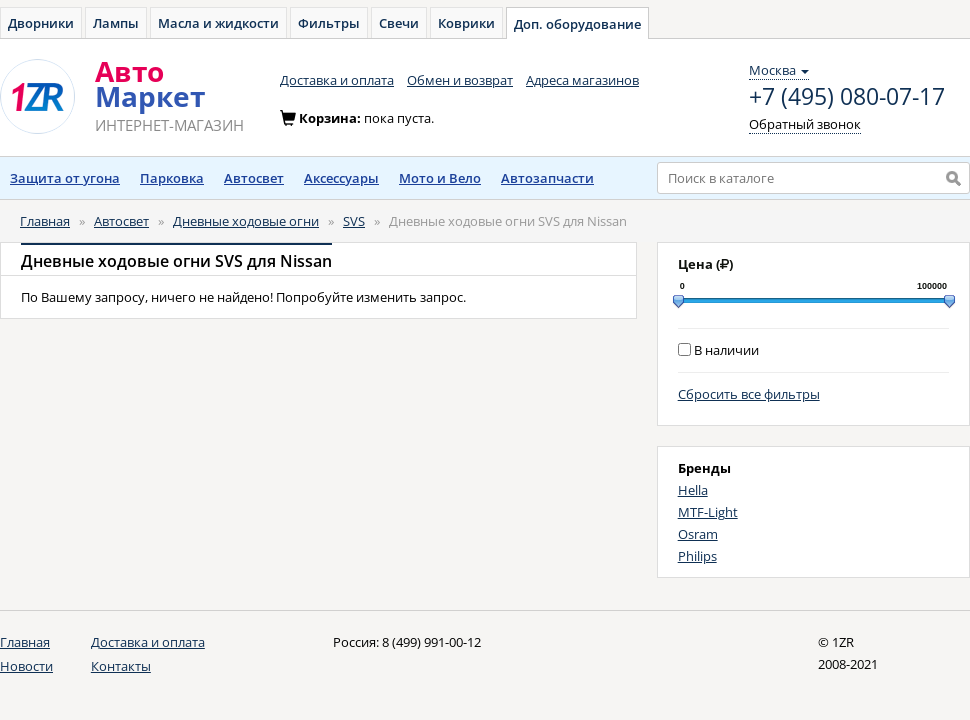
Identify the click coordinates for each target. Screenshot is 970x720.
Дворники (41, 23)
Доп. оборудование (577, 24)
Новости (26, 666)
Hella (693, 490)
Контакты (121, 666)
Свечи (399, 23)
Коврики (466, 23)
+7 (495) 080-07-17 (847, 97)
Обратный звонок (805, 124)
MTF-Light (708, 512)
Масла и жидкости (218, 23)
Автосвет (254, 178)
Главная (45, 221)
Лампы (116, 23)
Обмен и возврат (460, 80)
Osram (698, 534)
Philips (697, 556)
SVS (354, 221)
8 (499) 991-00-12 (431, 642)
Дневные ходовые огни (246, 221)
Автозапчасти (547, 178)
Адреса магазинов (582, 80)
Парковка (172, 178)
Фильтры (329, 23)
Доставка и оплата (337, 80)
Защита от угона (65, 178)
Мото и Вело (440, 178)
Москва (779, 70)
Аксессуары (341, 178)
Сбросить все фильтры (749, 394)
